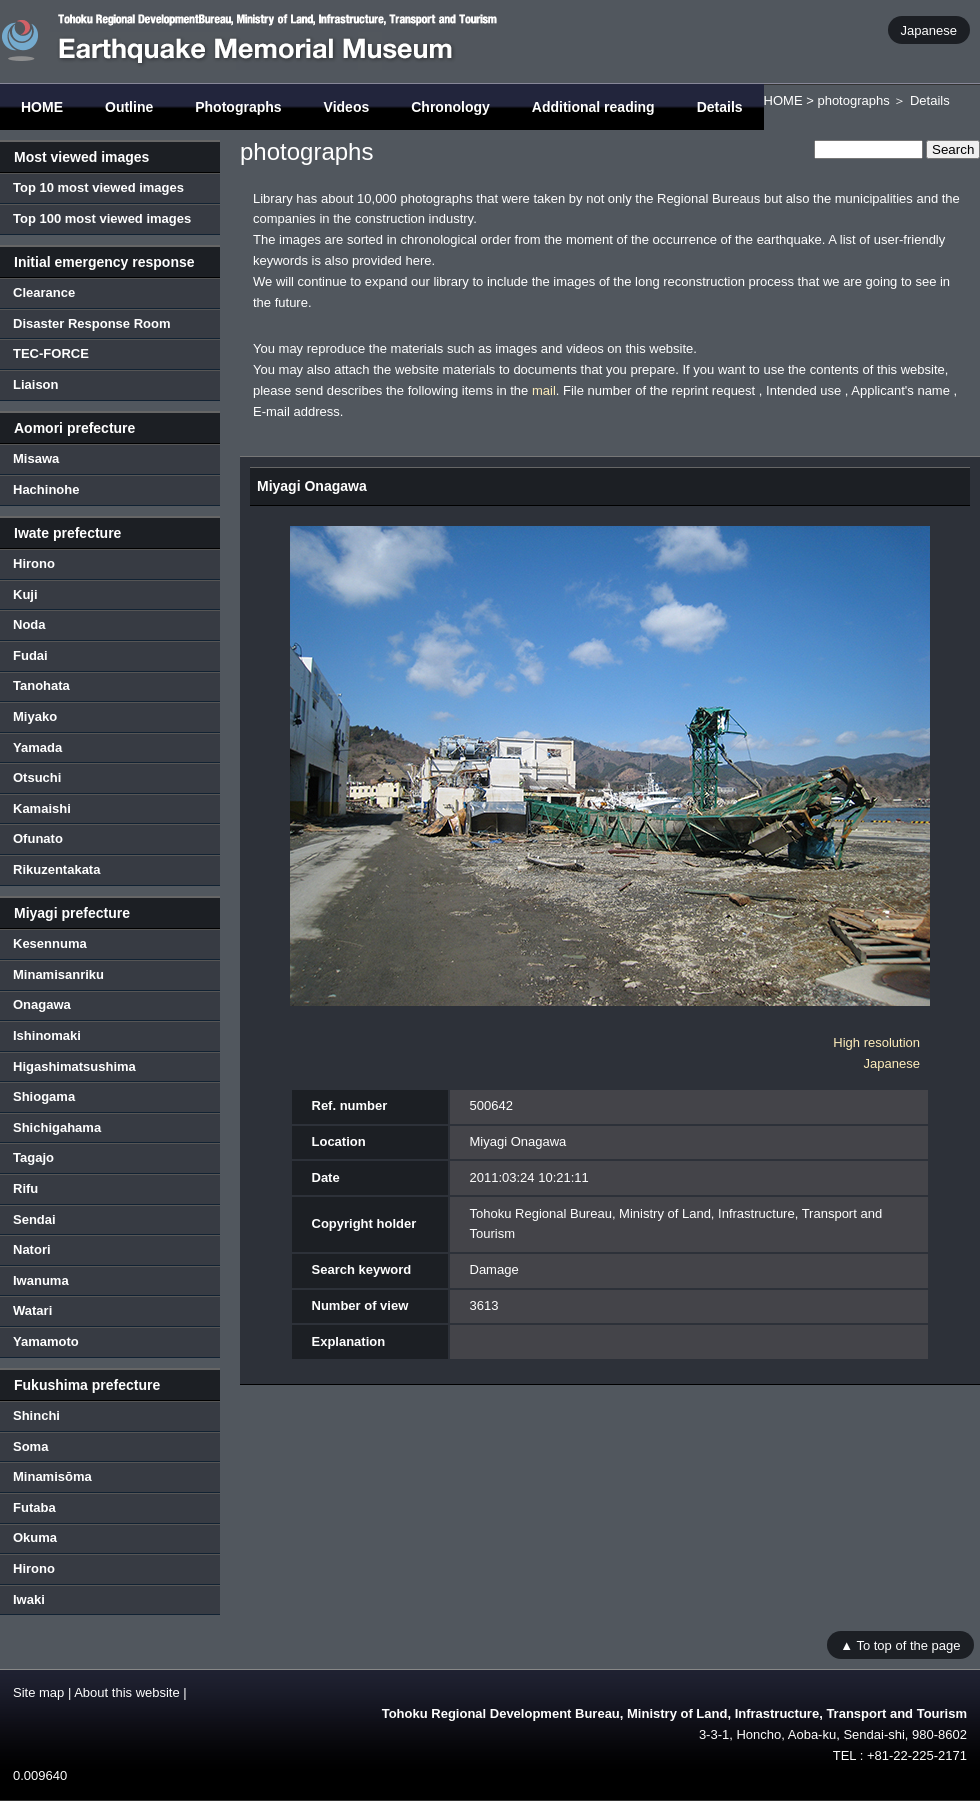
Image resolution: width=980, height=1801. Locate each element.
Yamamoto (46, 1341)
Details (720, 107)
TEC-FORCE (51, 353)
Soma (30, 1446)
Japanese (929, 29)
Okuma (35, 1537)
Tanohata (41, 685)
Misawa (36, 458)
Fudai (30, 655)
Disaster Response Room (92, 323)
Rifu (25, 1188)
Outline (129, 107)
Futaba (34, 1507)
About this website (127, 1692)
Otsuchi (37, 777)
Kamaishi (42, 808)
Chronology (450, 107)
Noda (29, 624)
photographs (853, 100)
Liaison (36, 384)
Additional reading (593, 107)
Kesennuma (50, 943)
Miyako (35, 716)
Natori (32, 1249)
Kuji (25, 594)
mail (544, 390)
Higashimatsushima (74, 1066)
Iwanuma (41, 1280)
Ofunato (38, 838)
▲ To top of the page (900, 1644)
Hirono (34, 563)
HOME (42, 107)
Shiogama (44, 1096)
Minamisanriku (58, 974)
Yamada (37, 747)
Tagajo (33, 1157)
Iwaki (29, 1599)
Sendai (34, 1219)
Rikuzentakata (56, 869)
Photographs (238, 107)
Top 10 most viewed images (98, 187)
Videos (347, 107)
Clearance (44, 292)
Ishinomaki (47, 1035)
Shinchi (36, 1415)
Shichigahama (57, 1127)
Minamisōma (52, 1476)
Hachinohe (46, 489)
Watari (32, 1310)
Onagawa (42, 1004)
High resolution (876, 1042)
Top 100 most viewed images (102, 218)
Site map (38, 1692)
